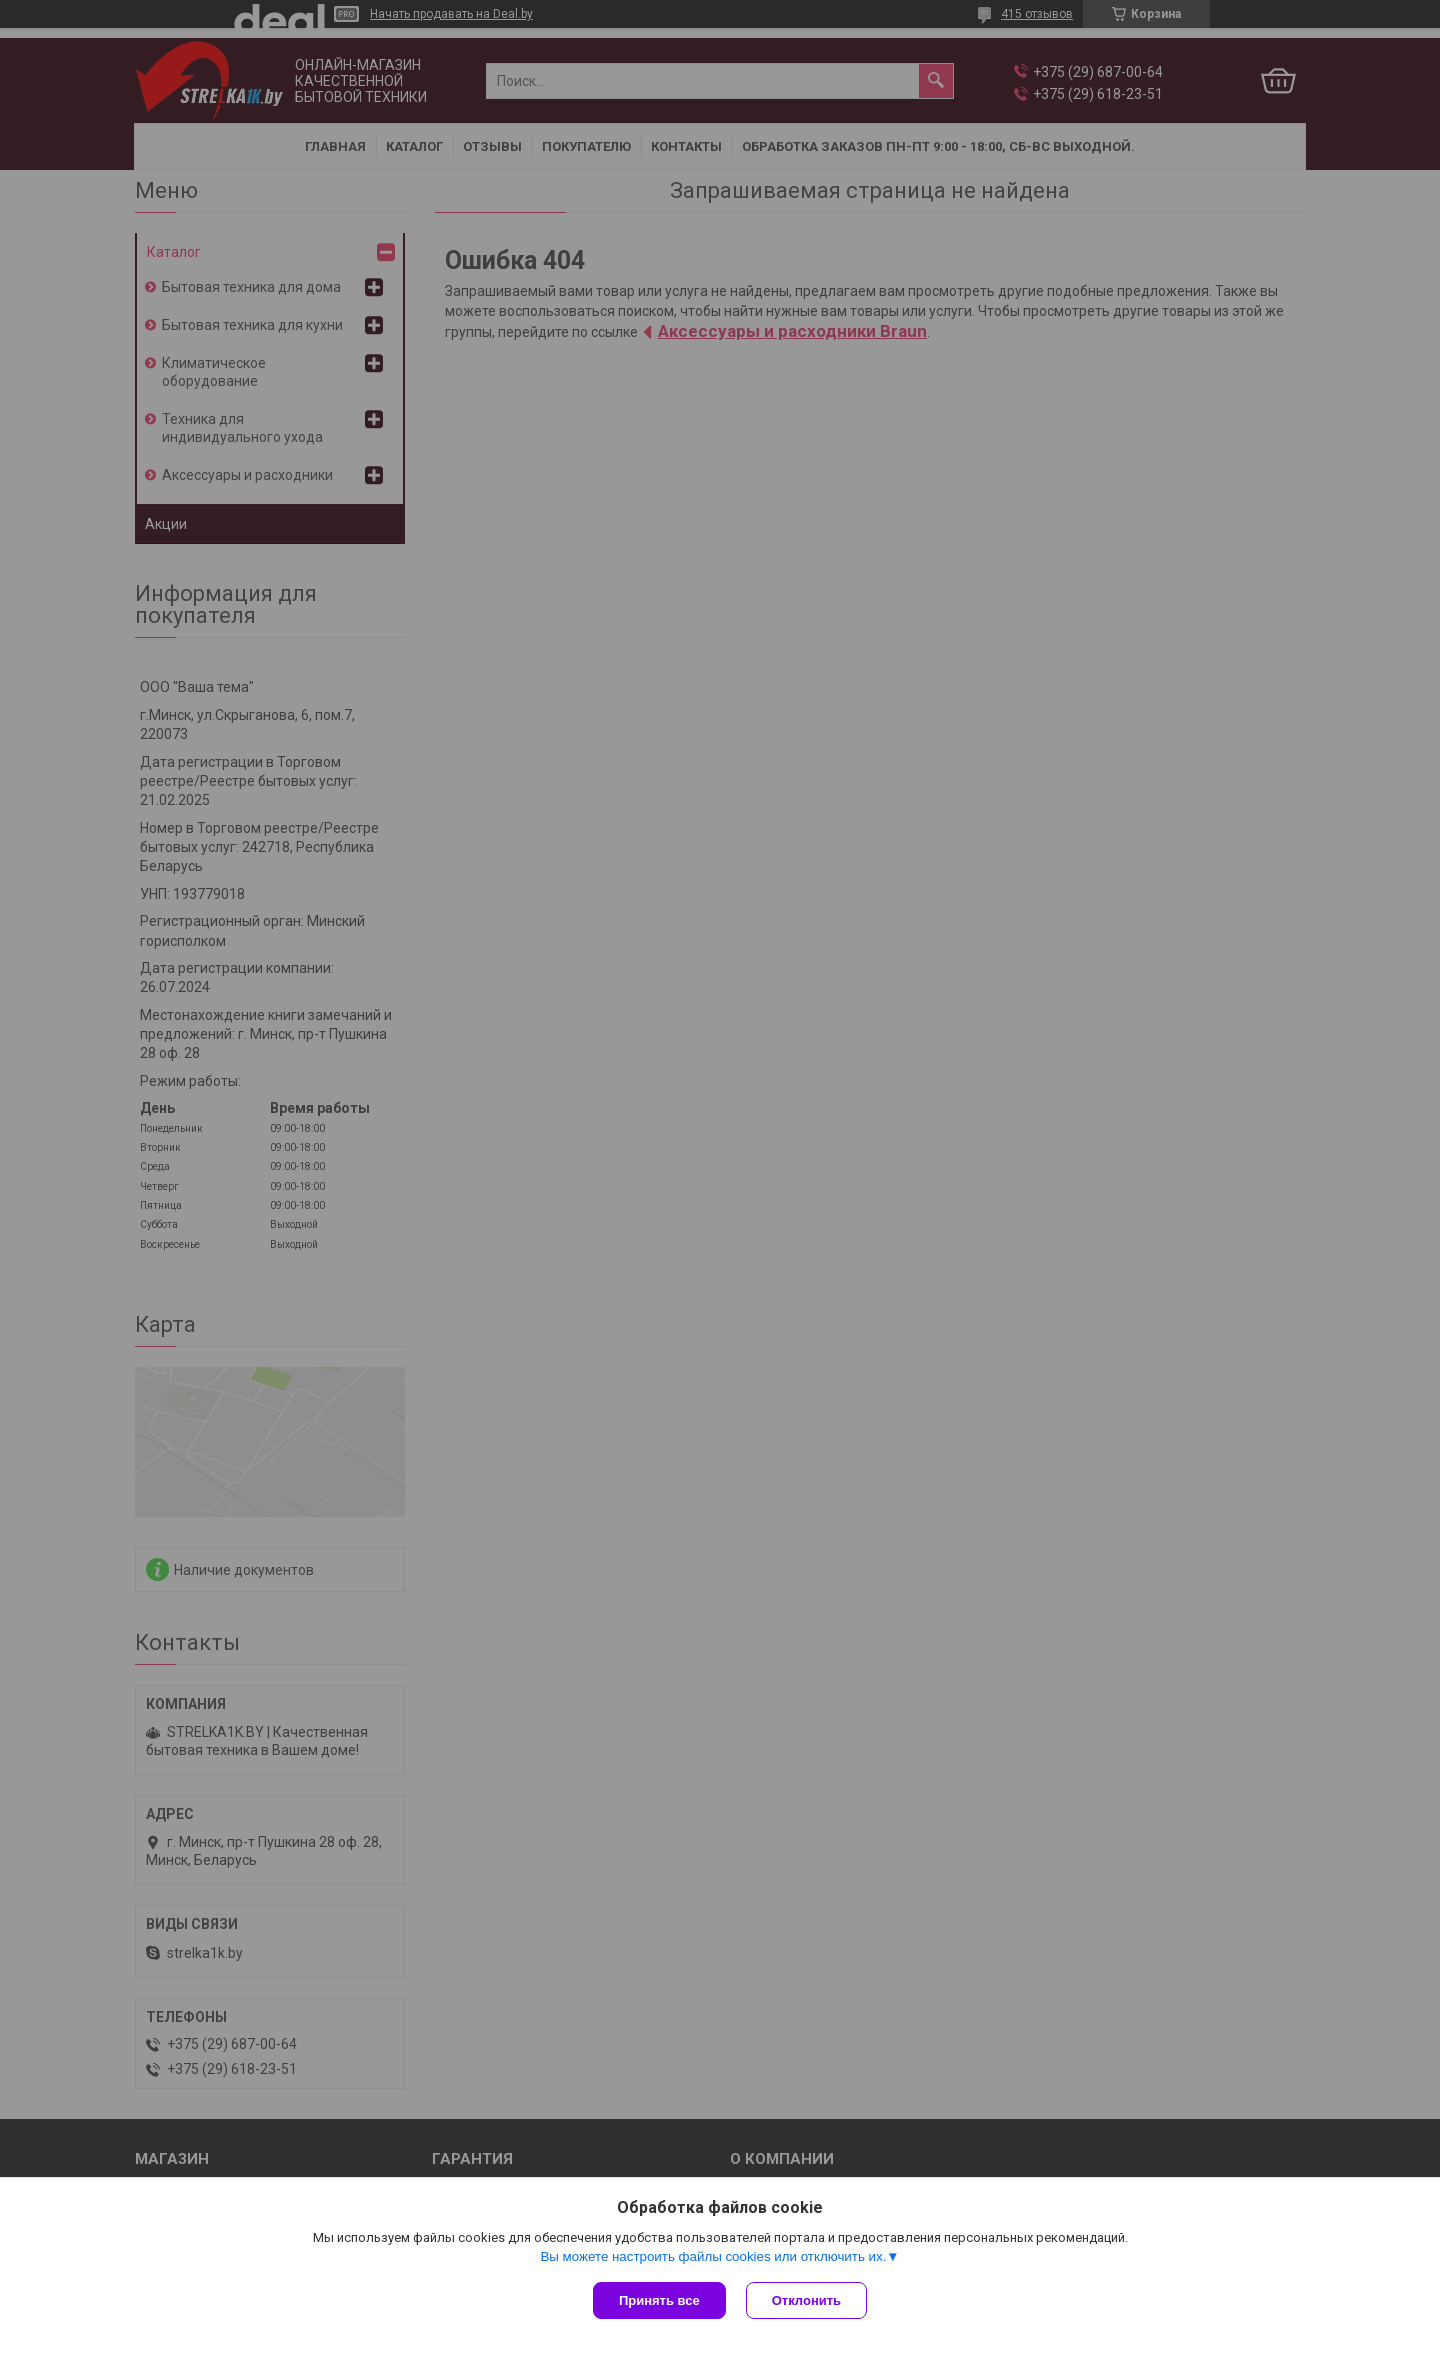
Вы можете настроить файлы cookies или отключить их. (713, 2256)
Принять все (659, 2300)
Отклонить (806, 2300)
